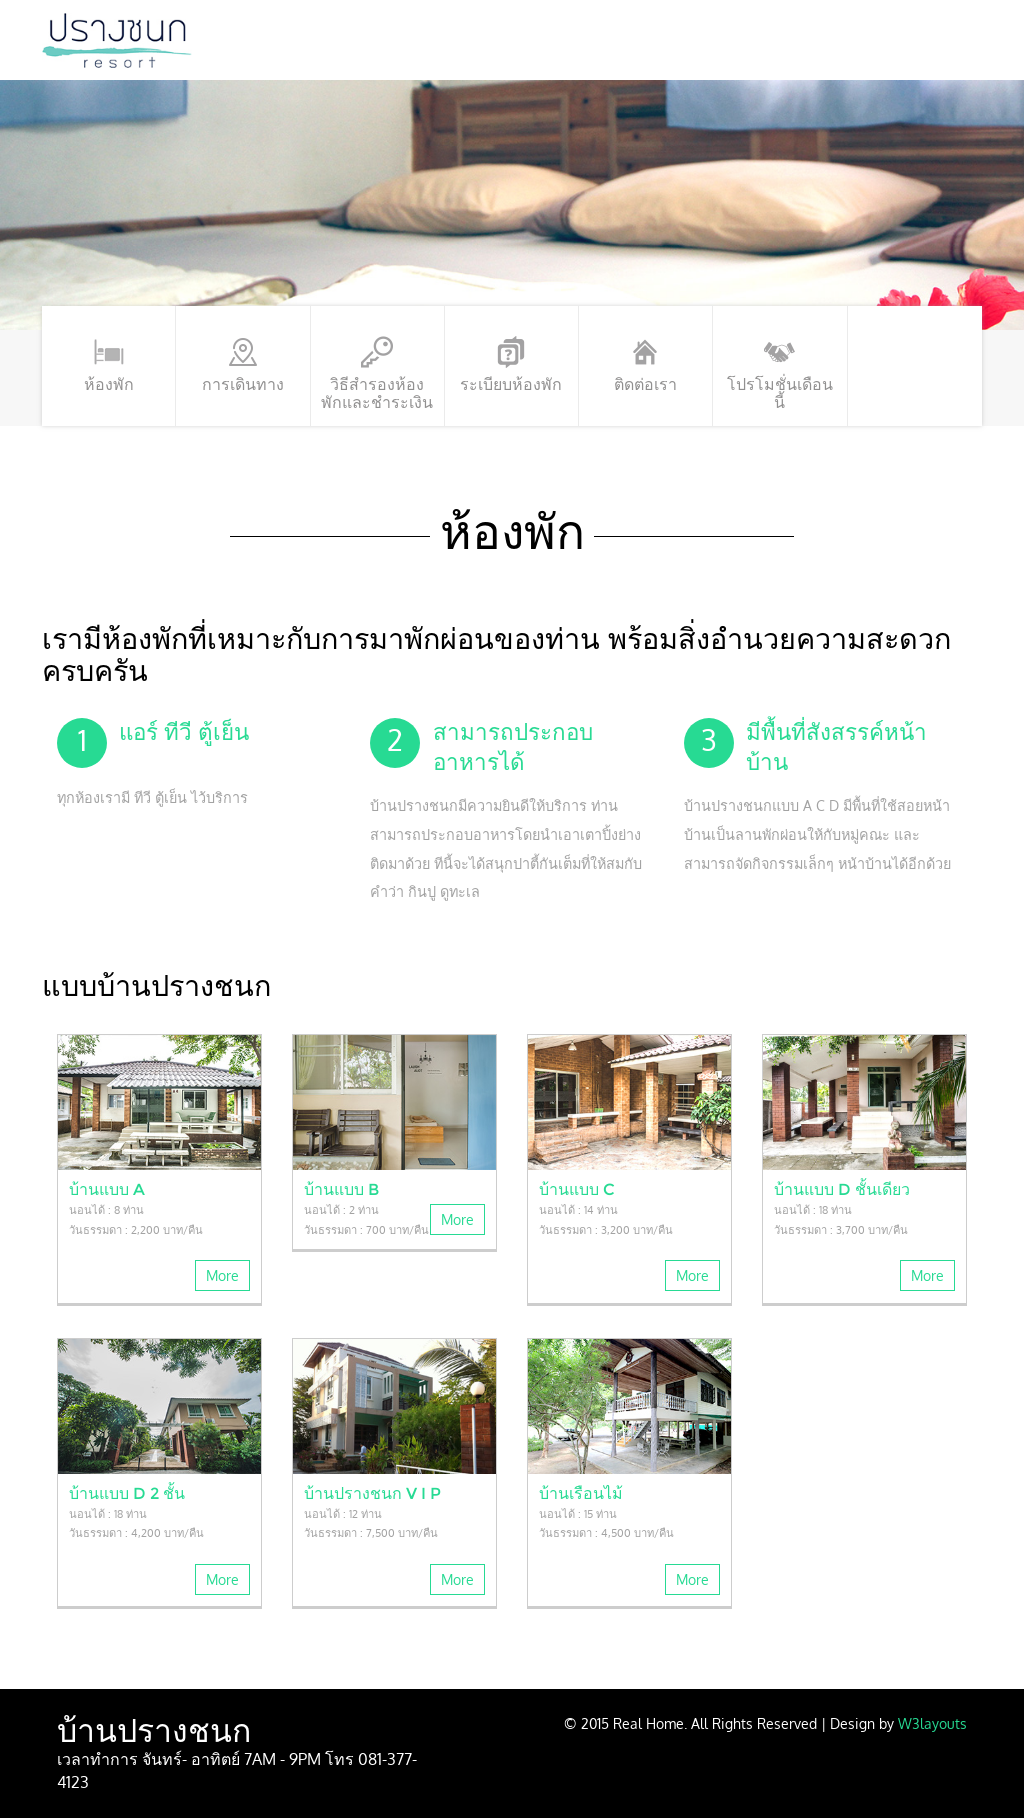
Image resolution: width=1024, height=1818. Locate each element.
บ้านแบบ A (107, 1189)
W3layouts (932, 1723)
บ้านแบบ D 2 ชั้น (127, 1493)
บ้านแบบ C (577, 1189)
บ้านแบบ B (341, 1189)
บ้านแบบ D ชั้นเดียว (842, 1189)
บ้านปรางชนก (154, 1730)
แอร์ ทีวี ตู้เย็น (184, 732)
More (222, 1275)
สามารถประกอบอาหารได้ (513, 746)
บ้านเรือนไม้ (581, 1493)
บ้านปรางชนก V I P (372, 1493)
